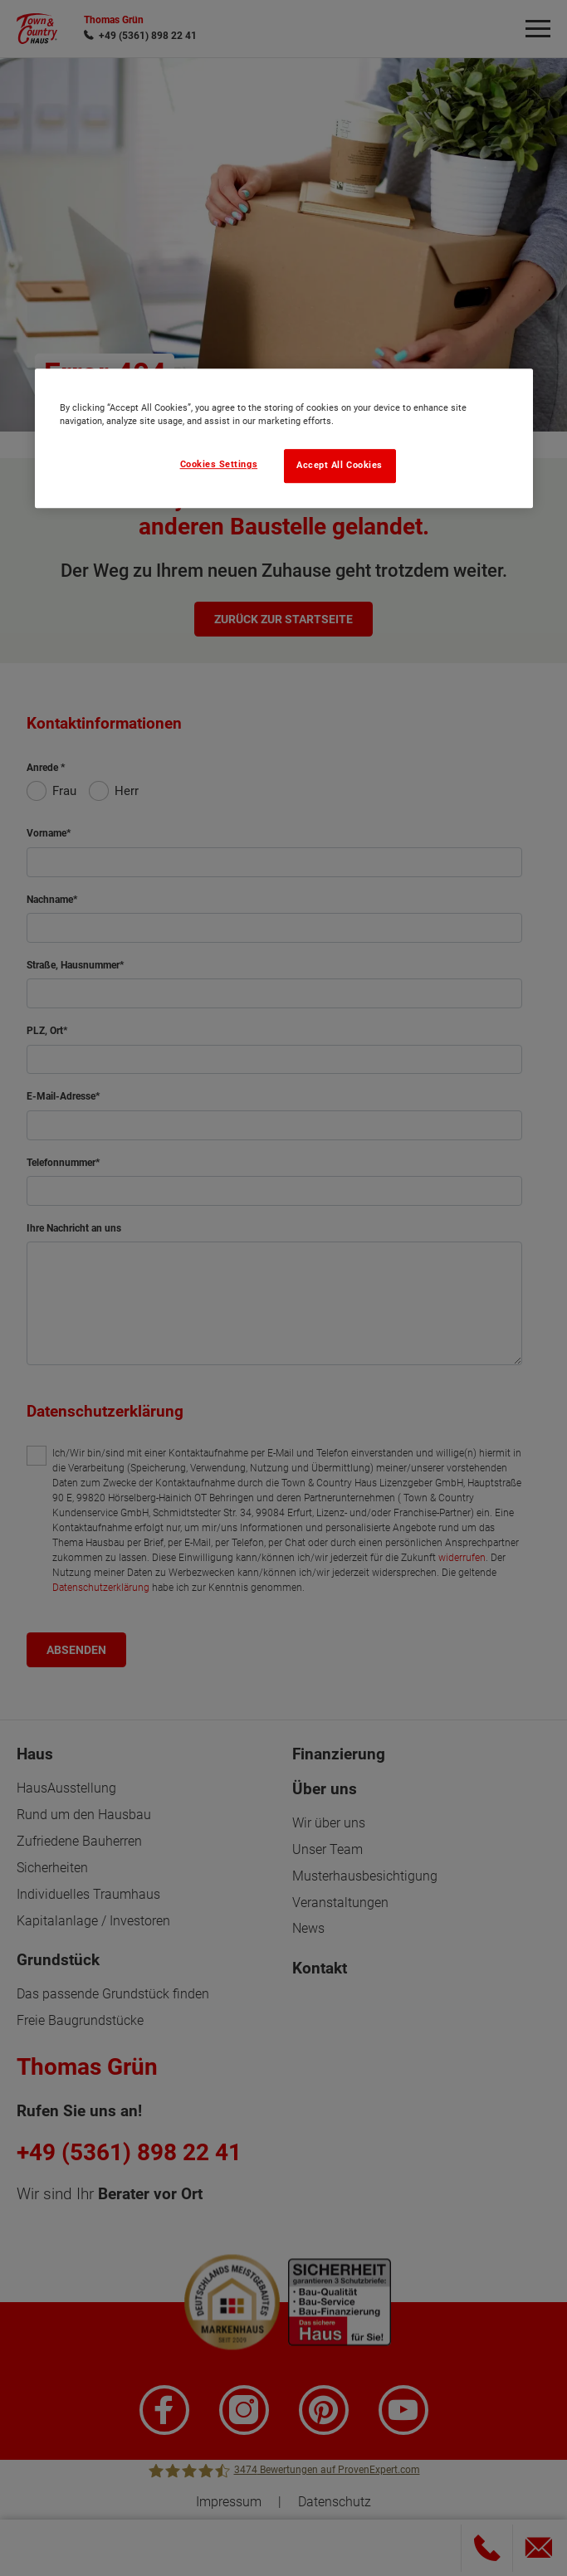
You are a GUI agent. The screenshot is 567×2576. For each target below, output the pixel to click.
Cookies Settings (219, 464)
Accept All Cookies (339, 465)
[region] (284, 438)
